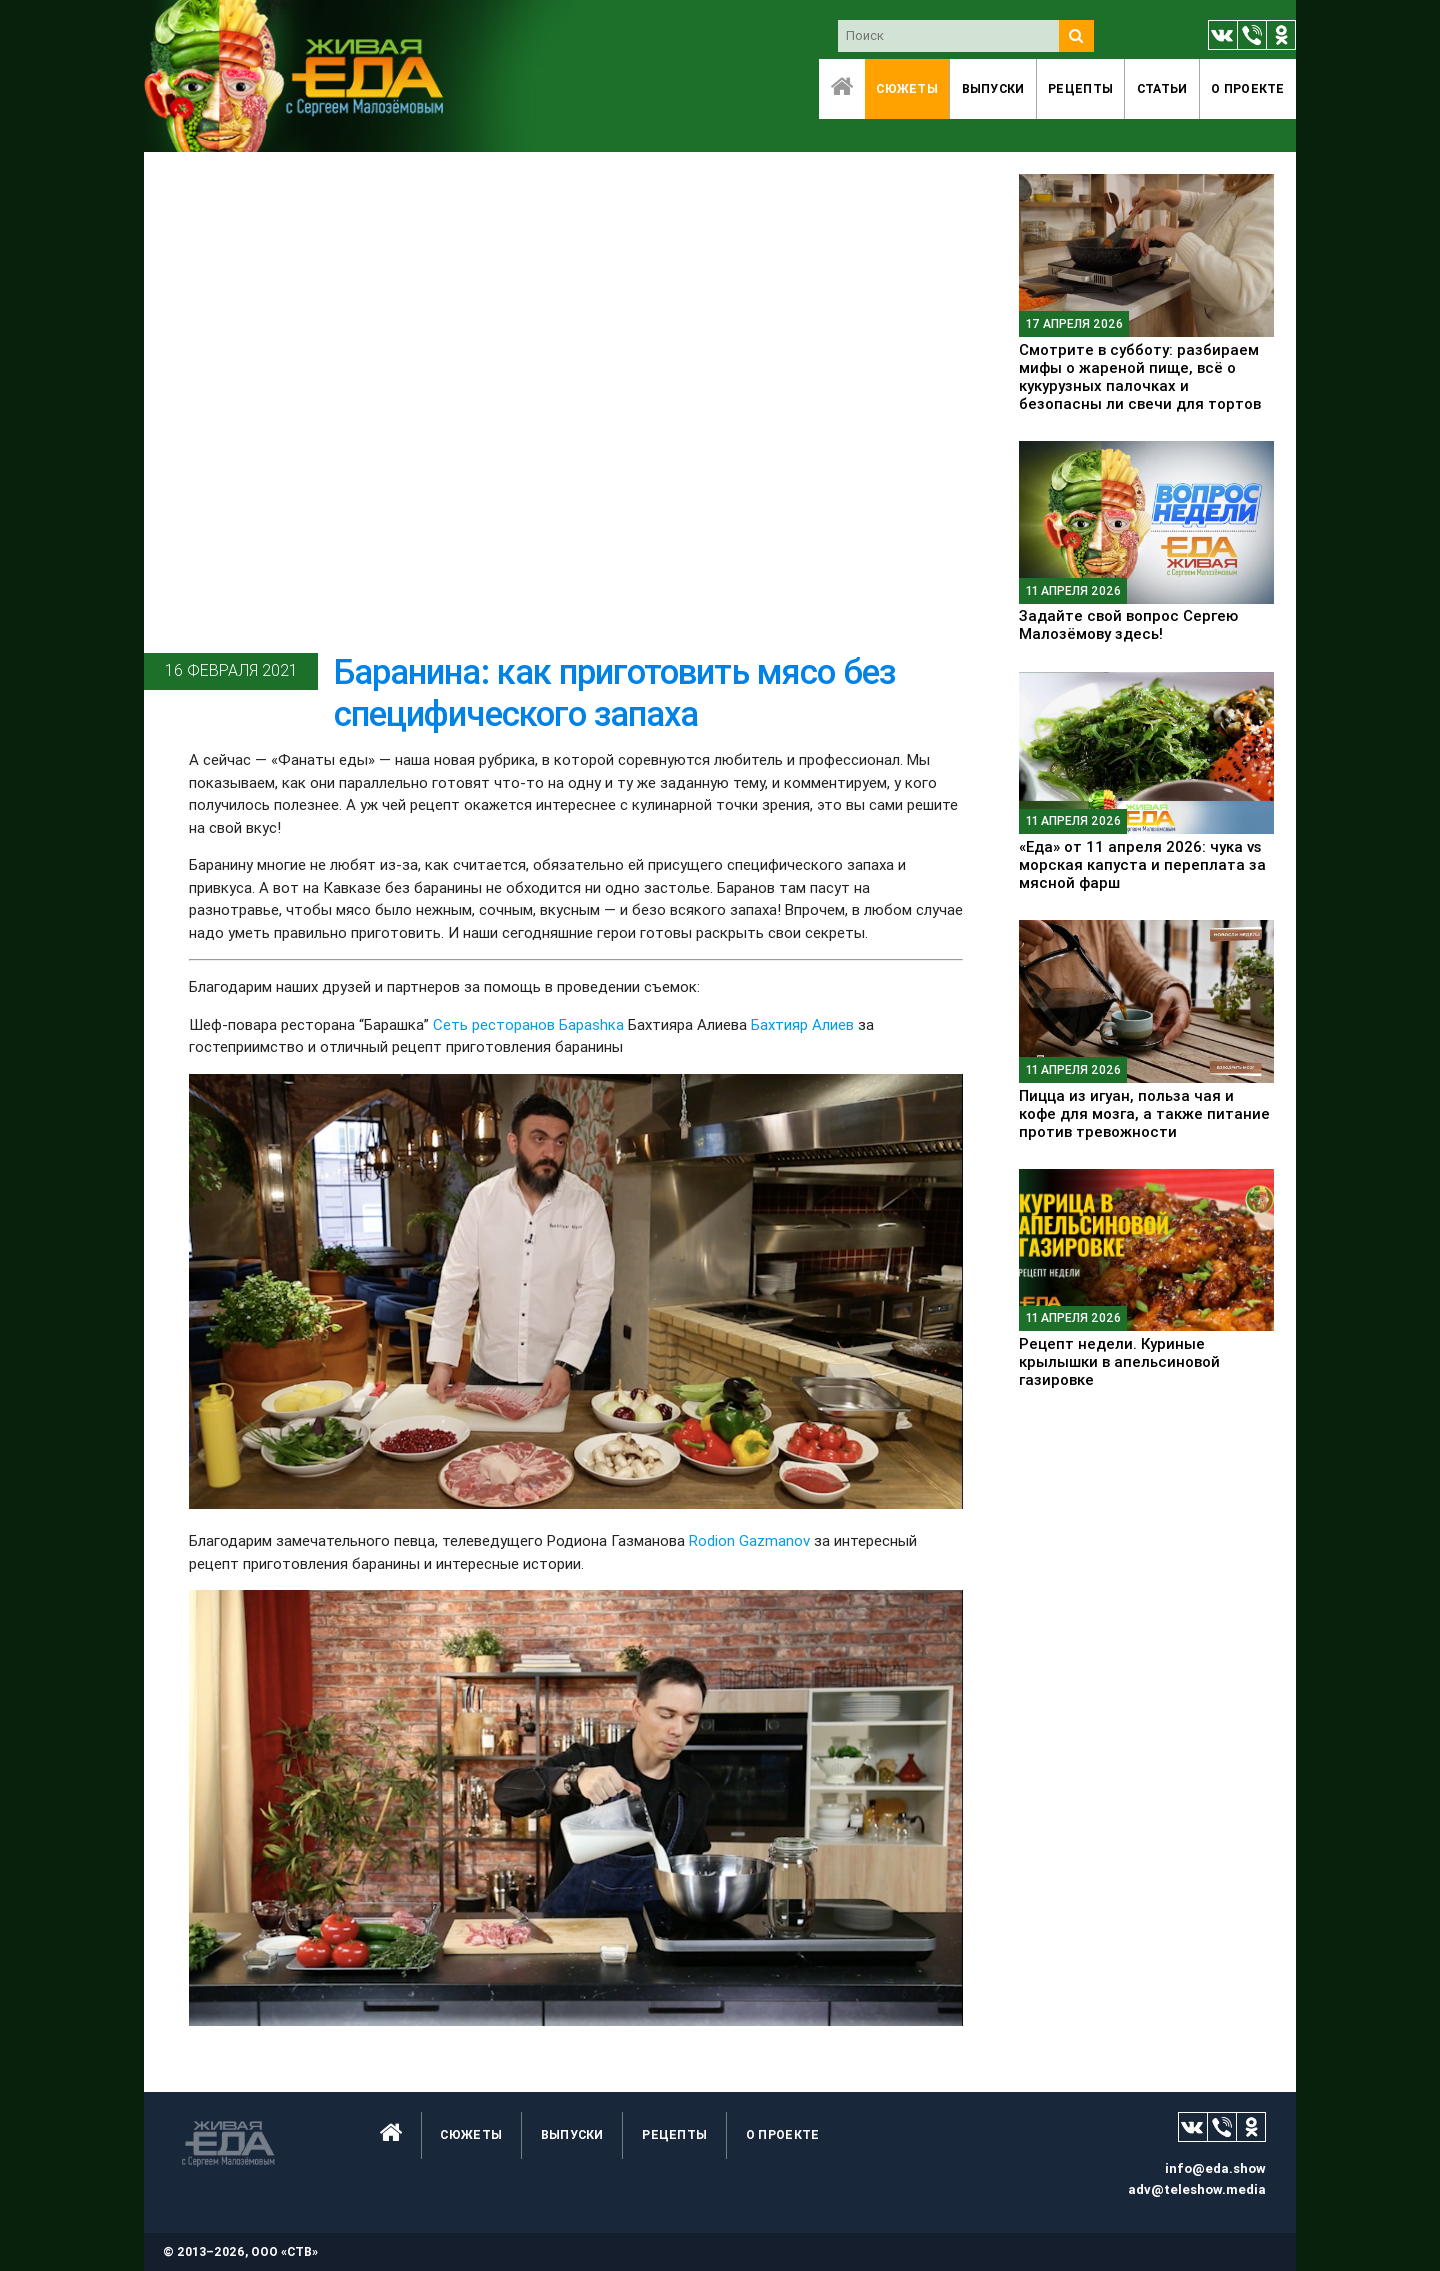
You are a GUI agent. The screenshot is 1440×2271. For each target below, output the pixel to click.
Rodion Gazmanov (751, 1540)
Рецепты (1080, 88)
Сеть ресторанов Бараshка (530, 1024)
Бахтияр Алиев (802, 1024)
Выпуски (993, 88)
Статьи (1162, 88)
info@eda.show (1215, 2168)
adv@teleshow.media (1197, 2189)
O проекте (1248, 88)
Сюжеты (907, 88)
